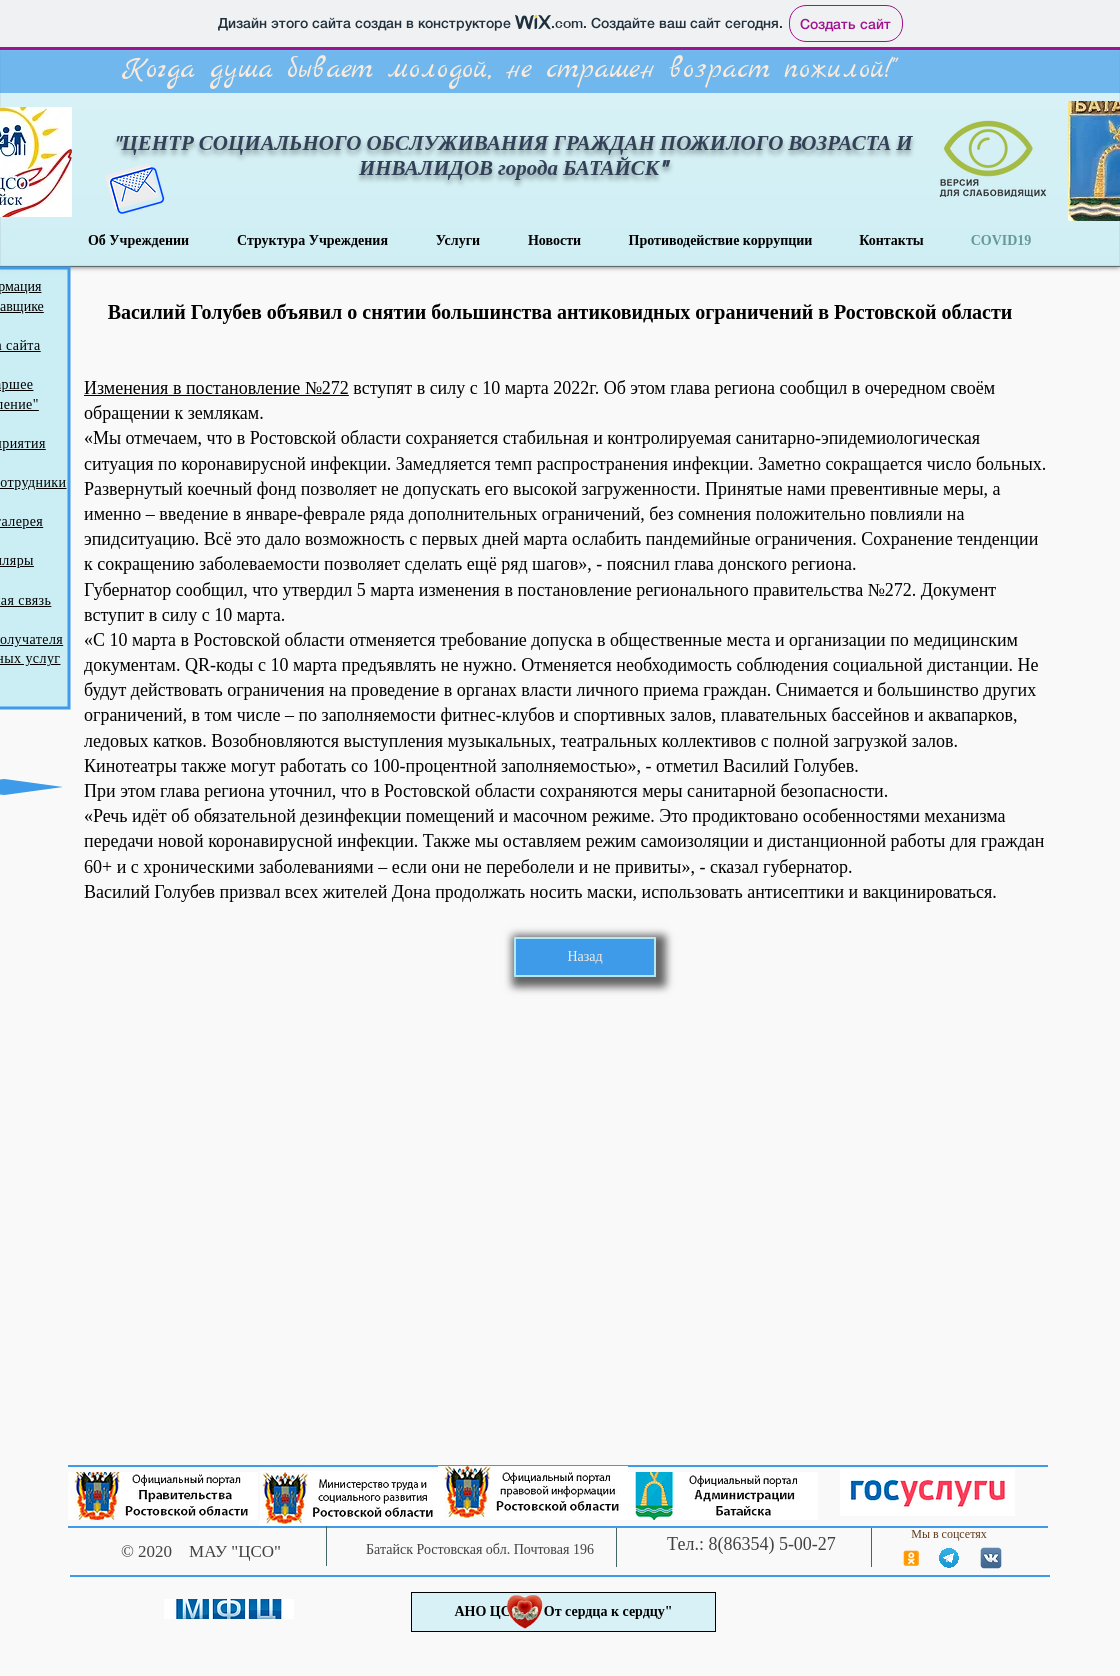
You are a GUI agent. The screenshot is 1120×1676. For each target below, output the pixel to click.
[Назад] (585, 957)
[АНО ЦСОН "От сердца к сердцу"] (563, 1612)
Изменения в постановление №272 (216, 388)
